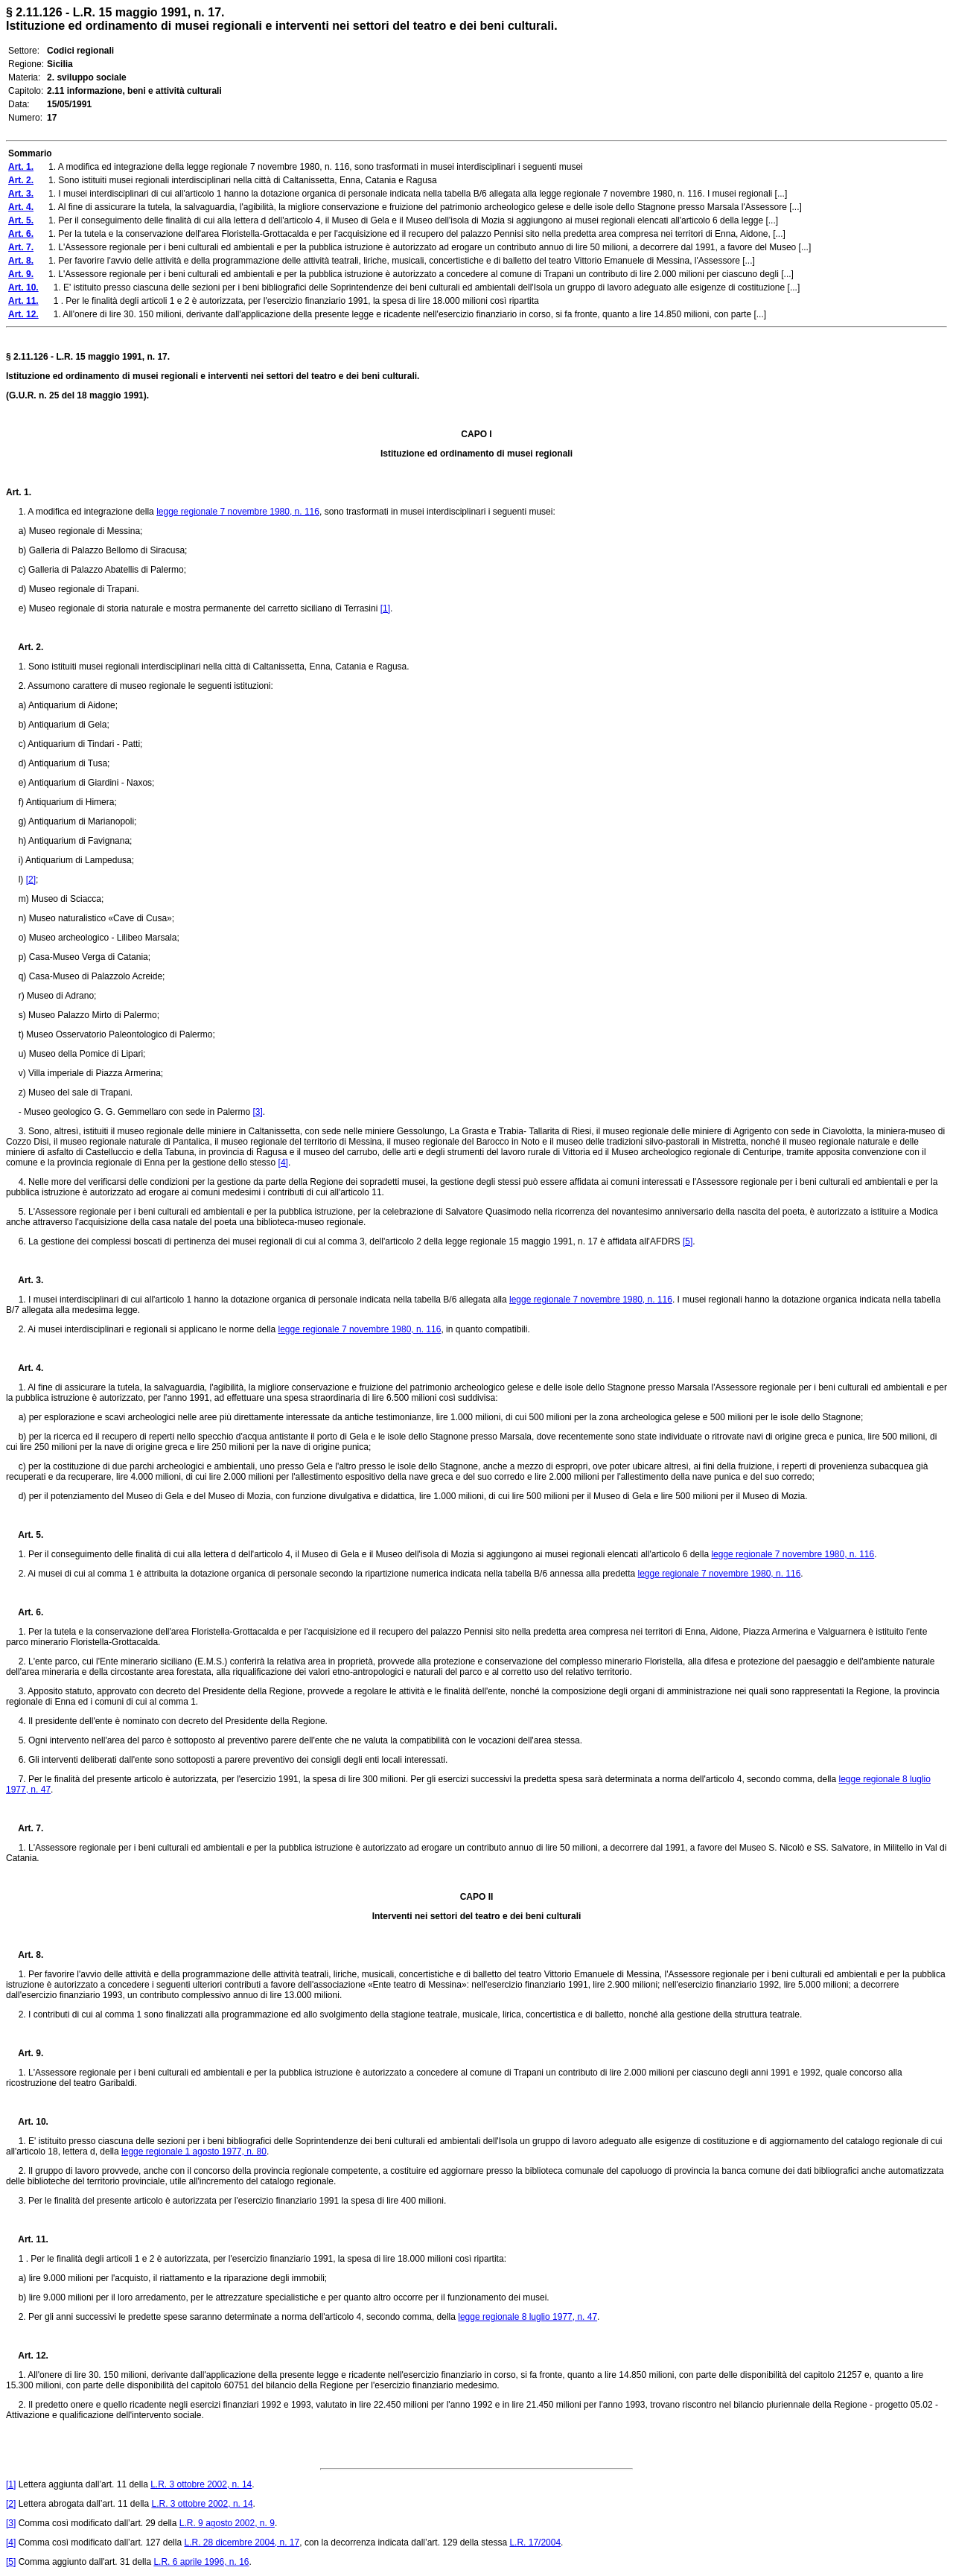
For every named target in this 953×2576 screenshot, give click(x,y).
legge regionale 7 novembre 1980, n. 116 (237, 511)
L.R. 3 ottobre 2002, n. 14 (201, 2484)
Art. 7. (24, 1828)
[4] (283, 1162)
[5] (687, 1241)
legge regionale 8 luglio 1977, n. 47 (527, 2317)
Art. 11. (27, 2239)
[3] (257, 1112)
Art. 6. (24, 1612)
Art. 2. (24, 647)
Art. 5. (24, 1535)
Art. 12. (27, 2355)
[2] (31, 879)
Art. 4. (24, 1368)
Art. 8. (24, 1955)
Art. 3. (24, 1280)
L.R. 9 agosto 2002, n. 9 (227, 2523)
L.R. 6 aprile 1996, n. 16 (201, 2562)
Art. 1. (18, 492)
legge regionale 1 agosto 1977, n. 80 (194, 2151)
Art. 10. (27, 2122)
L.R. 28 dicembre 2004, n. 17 (241, 2542)
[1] (385, 608)
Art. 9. (24, 2053)
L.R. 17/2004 (535, 2542)
